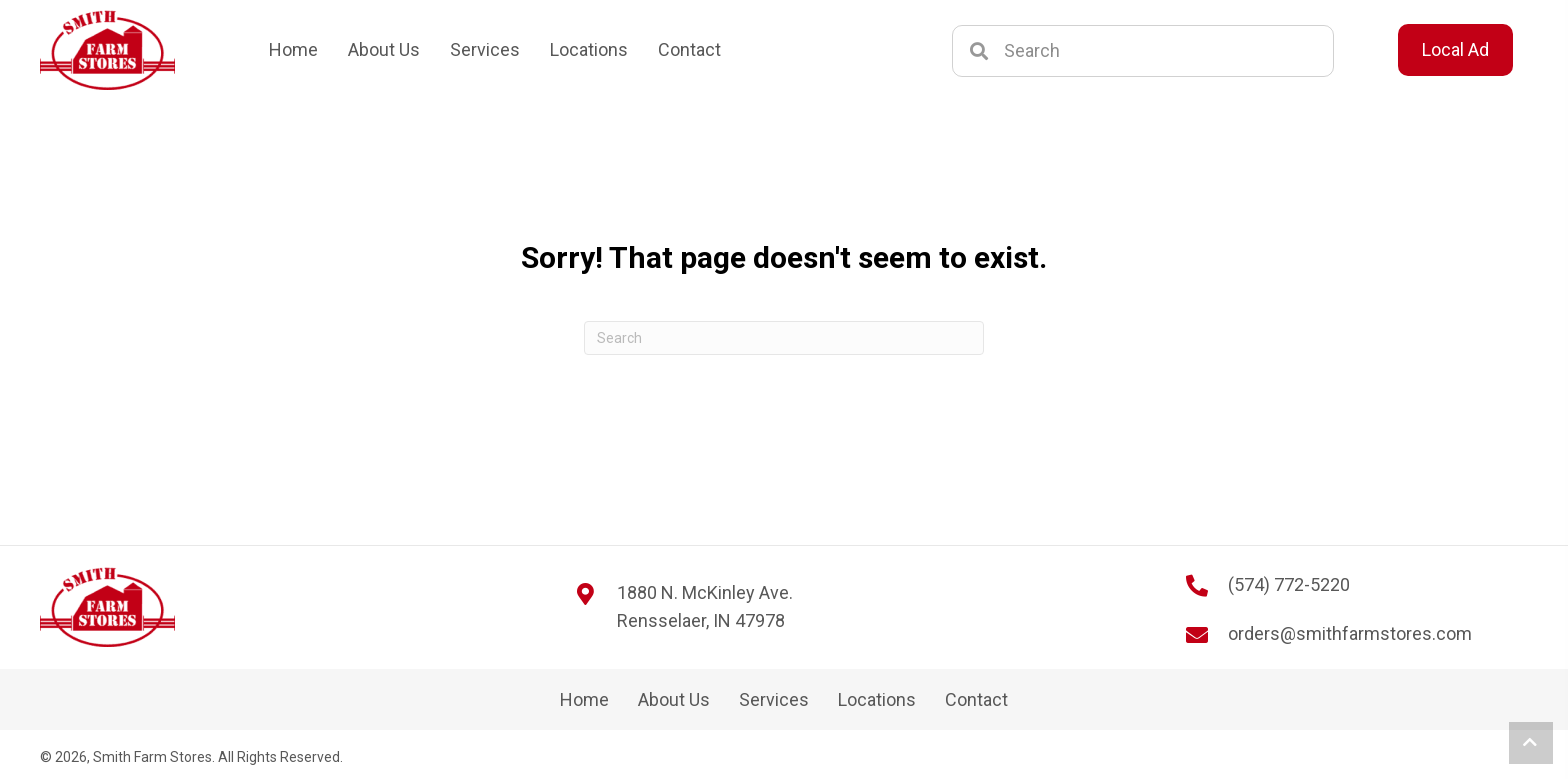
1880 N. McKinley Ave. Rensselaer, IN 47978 (705, 607)
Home (584, 699)
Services (774, 699)
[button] (1531, 743)
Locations (877, 699)
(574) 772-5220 (1289, 584)
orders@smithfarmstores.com (1350, 633)
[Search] (784, 338)
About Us (674, 699)
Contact (976, 699)
